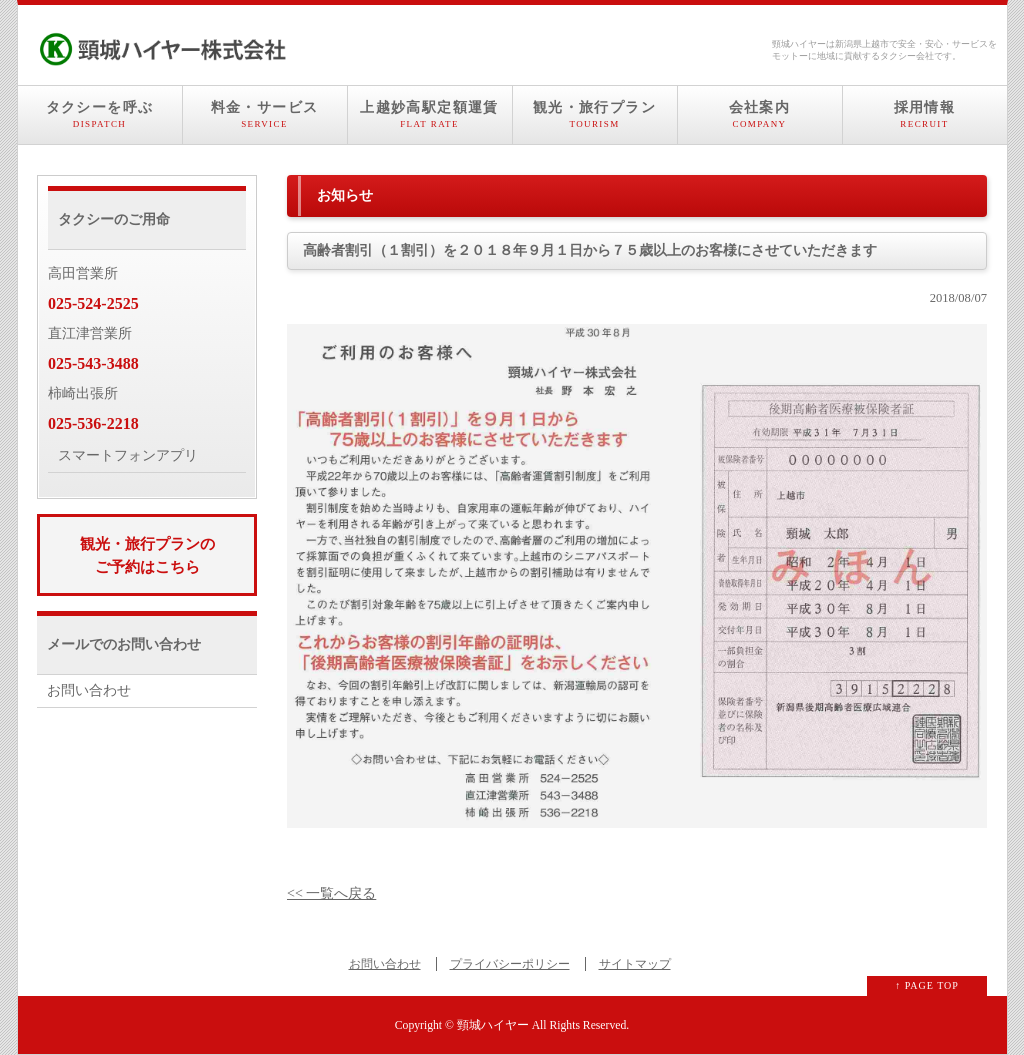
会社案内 (760, 115)
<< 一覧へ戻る (331, 893)
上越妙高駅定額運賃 (430, 115)
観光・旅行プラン (595, 115)
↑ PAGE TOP (927, 985)
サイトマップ (635, 964)
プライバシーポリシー (510, 964)
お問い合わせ (89, 690)
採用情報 (925, 115)
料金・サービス (265, 115)
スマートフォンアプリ (128, 455)
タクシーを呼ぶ (100, 115)
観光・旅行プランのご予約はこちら (147, 555)
